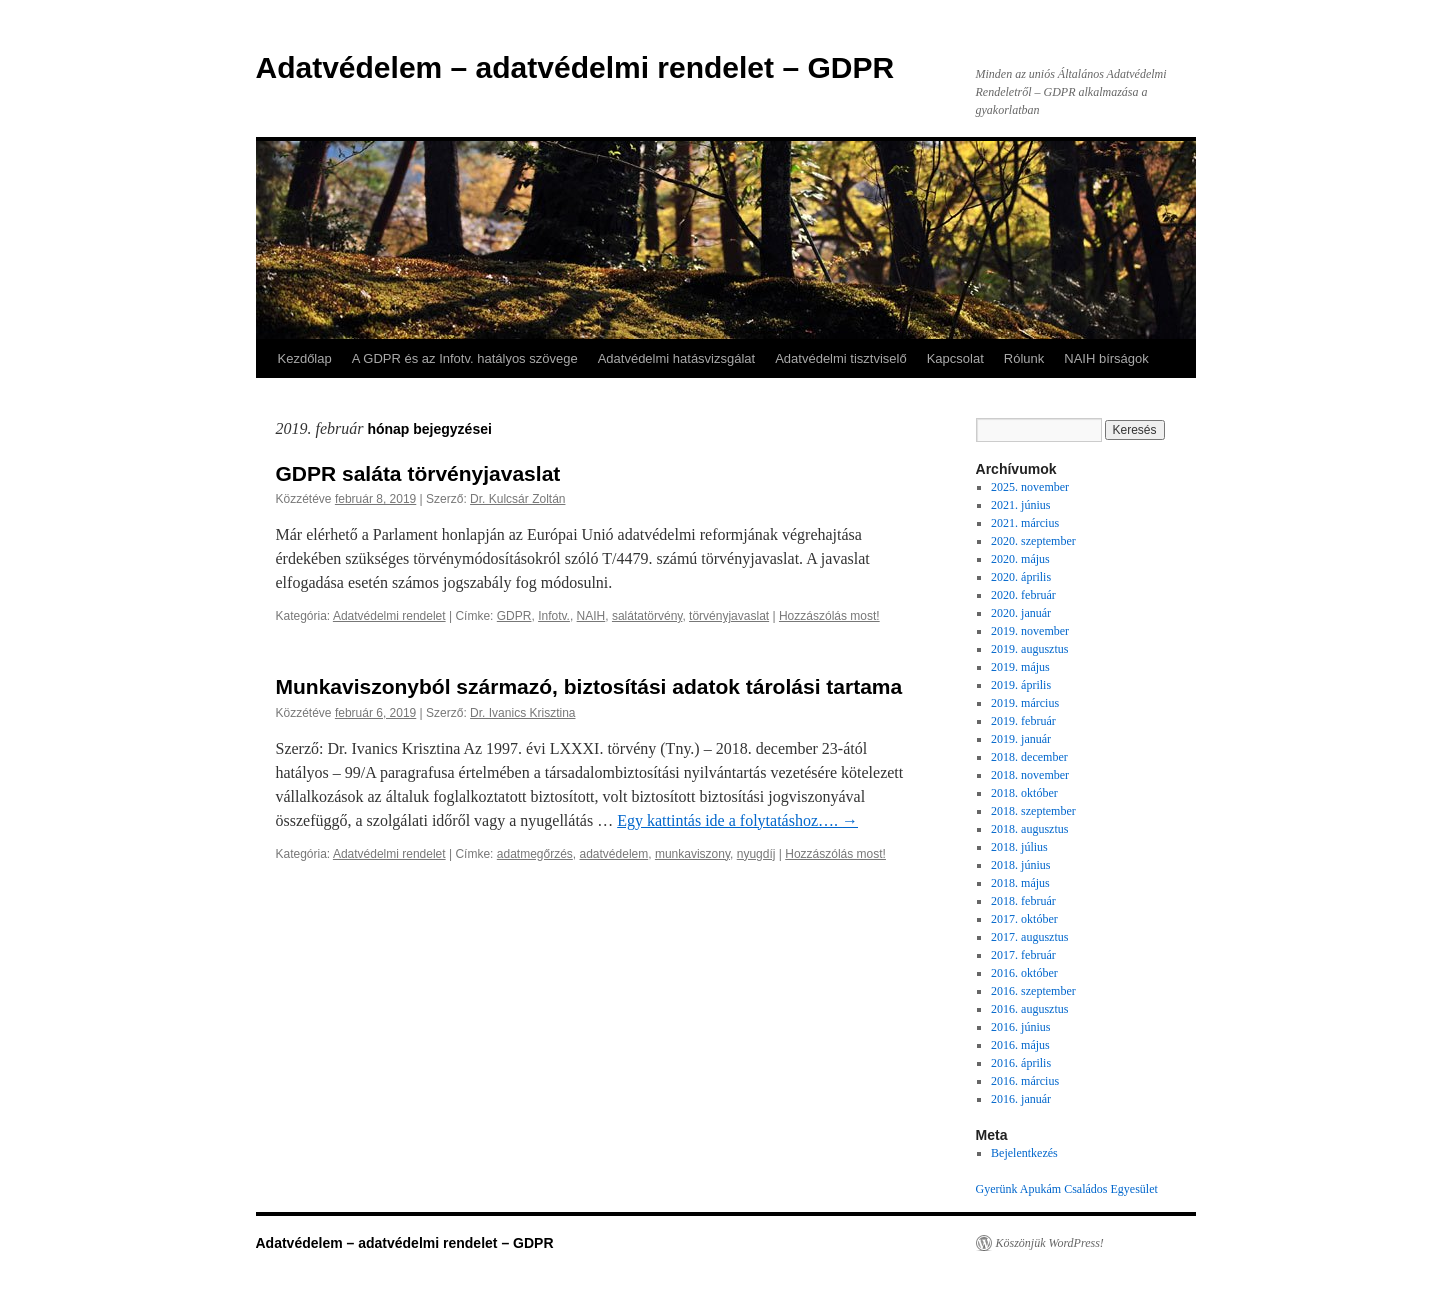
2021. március (1025, 523)
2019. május (1020, 667)
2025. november (1030, 487)
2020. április (1021, 577)
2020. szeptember (1033, 541)
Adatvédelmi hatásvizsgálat (677, 358)
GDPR (514, 616)
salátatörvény (647, 616)
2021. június (1020, 505)
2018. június (1020, 865)
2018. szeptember (1033, 811)
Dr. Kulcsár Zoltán (517, 499)
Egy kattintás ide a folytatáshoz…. (737, 820)
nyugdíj (756, 854)
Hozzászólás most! (829, 616)
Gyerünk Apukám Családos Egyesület (1067, 1189)
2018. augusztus (1029, 829)
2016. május (1020, 1045)
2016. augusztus (1029, 1009)
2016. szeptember (1033, 991)
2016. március (1025, 1081)
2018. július (1019, 847)
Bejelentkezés (1024, 1153)
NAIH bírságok (1106, 358)
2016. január (1021, 1099)
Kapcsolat (955, 358)
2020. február (1023, 595)
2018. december (1029, 757)
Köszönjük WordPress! (1050, 1243)
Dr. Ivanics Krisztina (522, 713)
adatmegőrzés (535, 854)
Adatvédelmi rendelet (389, 616)
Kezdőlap (305, 358)
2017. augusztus (1029, 937)
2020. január (1021, 613)
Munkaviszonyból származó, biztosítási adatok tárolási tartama (589, 686)
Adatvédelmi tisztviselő (841, 358)
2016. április (1021, 1063)
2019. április (1021, 685)
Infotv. (554, 616)
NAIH (591, 616)
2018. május (1020, 883)
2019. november (1030, 631)
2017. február (1023, 955)
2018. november (1030, 775)
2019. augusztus (1029, 649)
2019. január (1021, 739)
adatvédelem (614, 854)
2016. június (1020, 1027)
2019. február (1023, 721)
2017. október (1024, 919)
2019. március (1025, 703)
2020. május (1020, 559)
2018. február (1023, 901)
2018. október (1024, 793)
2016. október (1024, 973)
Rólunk (1024, 358)
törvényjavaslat (729, 616)
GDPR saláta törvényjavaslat (418, 473)
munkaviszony (692, 854)
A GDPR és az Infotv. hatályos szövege (465, 358)
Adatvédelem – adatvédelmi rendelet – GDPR (575, 67)
